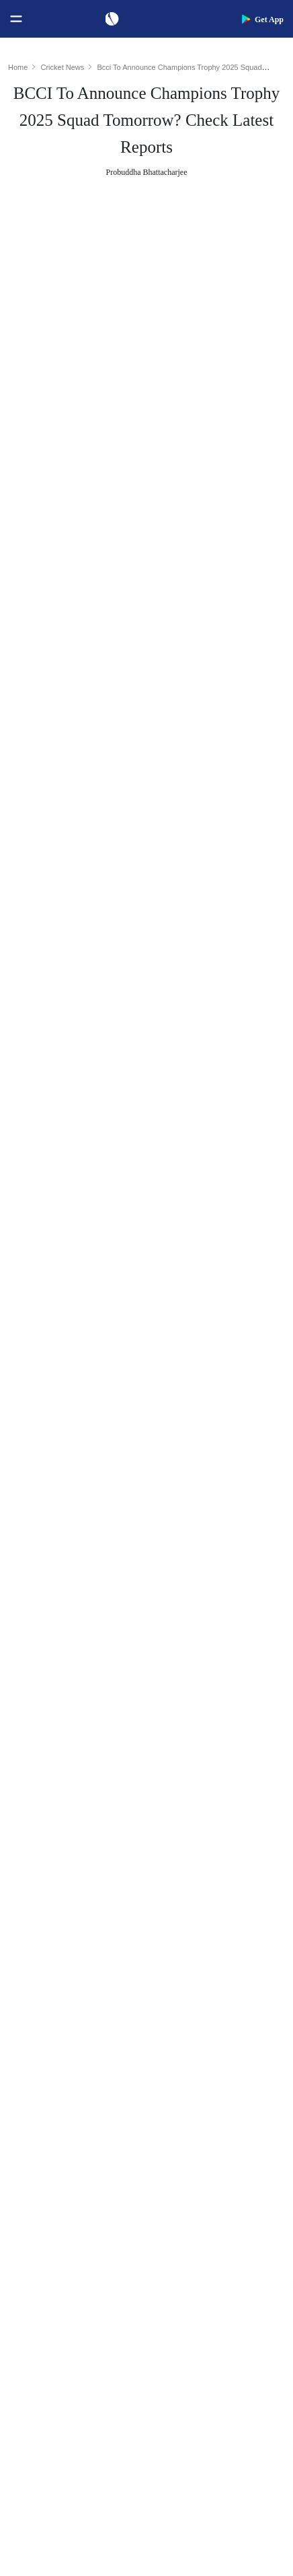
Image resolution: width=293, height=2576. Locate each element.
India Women (41, 2191)
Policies (31, 2425)
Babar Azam (186, 1935)
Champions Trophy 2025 (100, 628)
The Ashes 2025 (193, 2083)
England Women (47, 2212)
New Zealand (41, 2148)
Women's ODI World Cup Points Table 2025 (81, 1871)
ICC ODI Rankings (52, 1957)
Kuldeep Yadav (45, 1008)
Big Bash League (195, 2126)
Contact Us (37, 2360)
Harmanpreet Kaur (198, 1978)
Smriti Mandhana (195, 1957)
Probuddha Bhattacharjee (146, 172)
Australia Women (49, 2255)
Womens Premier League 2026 (220, 2148)
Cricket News (63, 67)
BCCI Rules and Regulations (70, 2021)
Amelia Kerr (186, 2021)
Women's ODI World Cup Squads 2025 (81, 1849)
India (26, 2083)
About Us (34, 2339)
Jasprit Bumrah (44, 894)
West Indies (38, 2169)
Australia (33, 2105)
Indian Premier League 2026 (216, 2169)
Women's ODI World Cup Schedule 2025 (81, 1828)
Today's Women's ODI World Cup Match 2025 (81, 1892)
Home (18, 67)
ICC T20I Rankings (53, 1978)
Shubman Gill (189, 1849)
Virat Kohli (184, 1828)
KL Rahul (181, 1914)
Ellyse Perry (186, 2000)
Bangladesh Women (53, 2277)
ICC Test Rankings (51, 1935)
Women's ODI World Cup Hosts (76, 1914)
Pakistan (32, 2126)
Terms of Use (41, 2403)
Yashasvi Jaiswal (194, 1871)
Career (28, 2382)
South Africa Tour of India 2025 (220, 2105)
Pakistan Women (47, 2234)
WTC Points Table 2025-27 (68, 2000)
